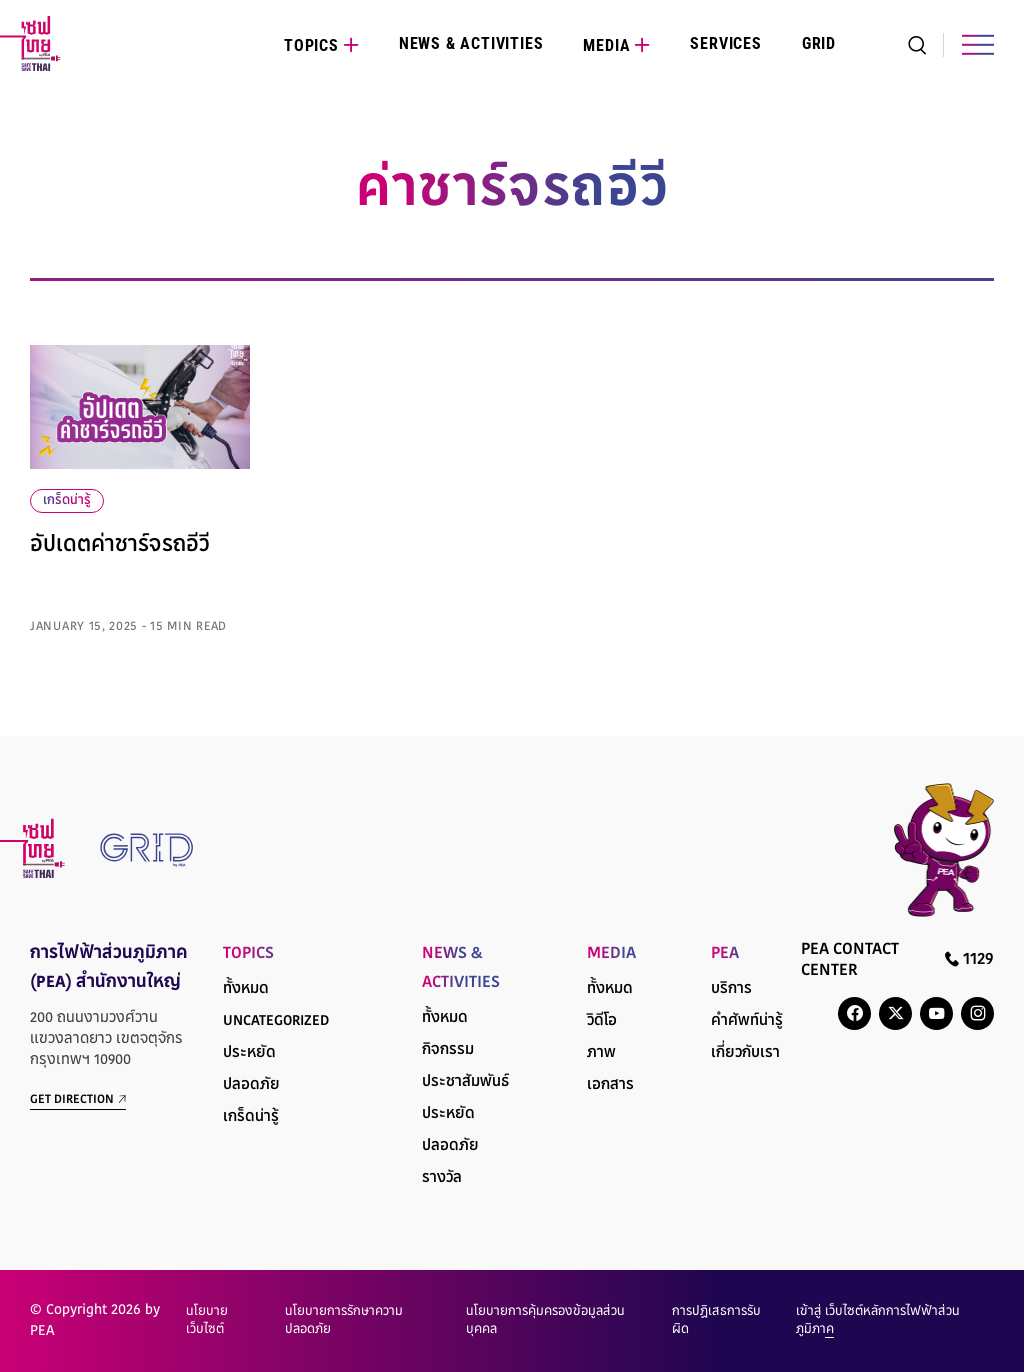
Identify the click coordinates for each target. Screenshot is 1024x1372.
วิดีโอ (602, 1021)
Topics (311, 45)
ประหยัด (249, 1053)
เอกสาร (610, 1085)
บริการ (731, 989)
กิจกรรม (448, 1050)
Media (606, 45)
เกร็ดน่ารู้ (67, 501)
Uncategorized (276, 1021)
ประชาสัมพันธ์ (465, 1082)
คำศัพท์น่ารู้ (747, 1021)
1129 (969, 959)
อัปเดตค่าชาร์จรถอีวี (120, 546)
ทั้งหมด (246, 989)
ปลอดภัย (251, 1085)
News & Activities (471, 43)
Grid (819, 43)
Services (725, 43)
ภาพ (601, 1053)
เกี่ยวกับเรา (745, 1053)
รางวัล (442, 1178)
